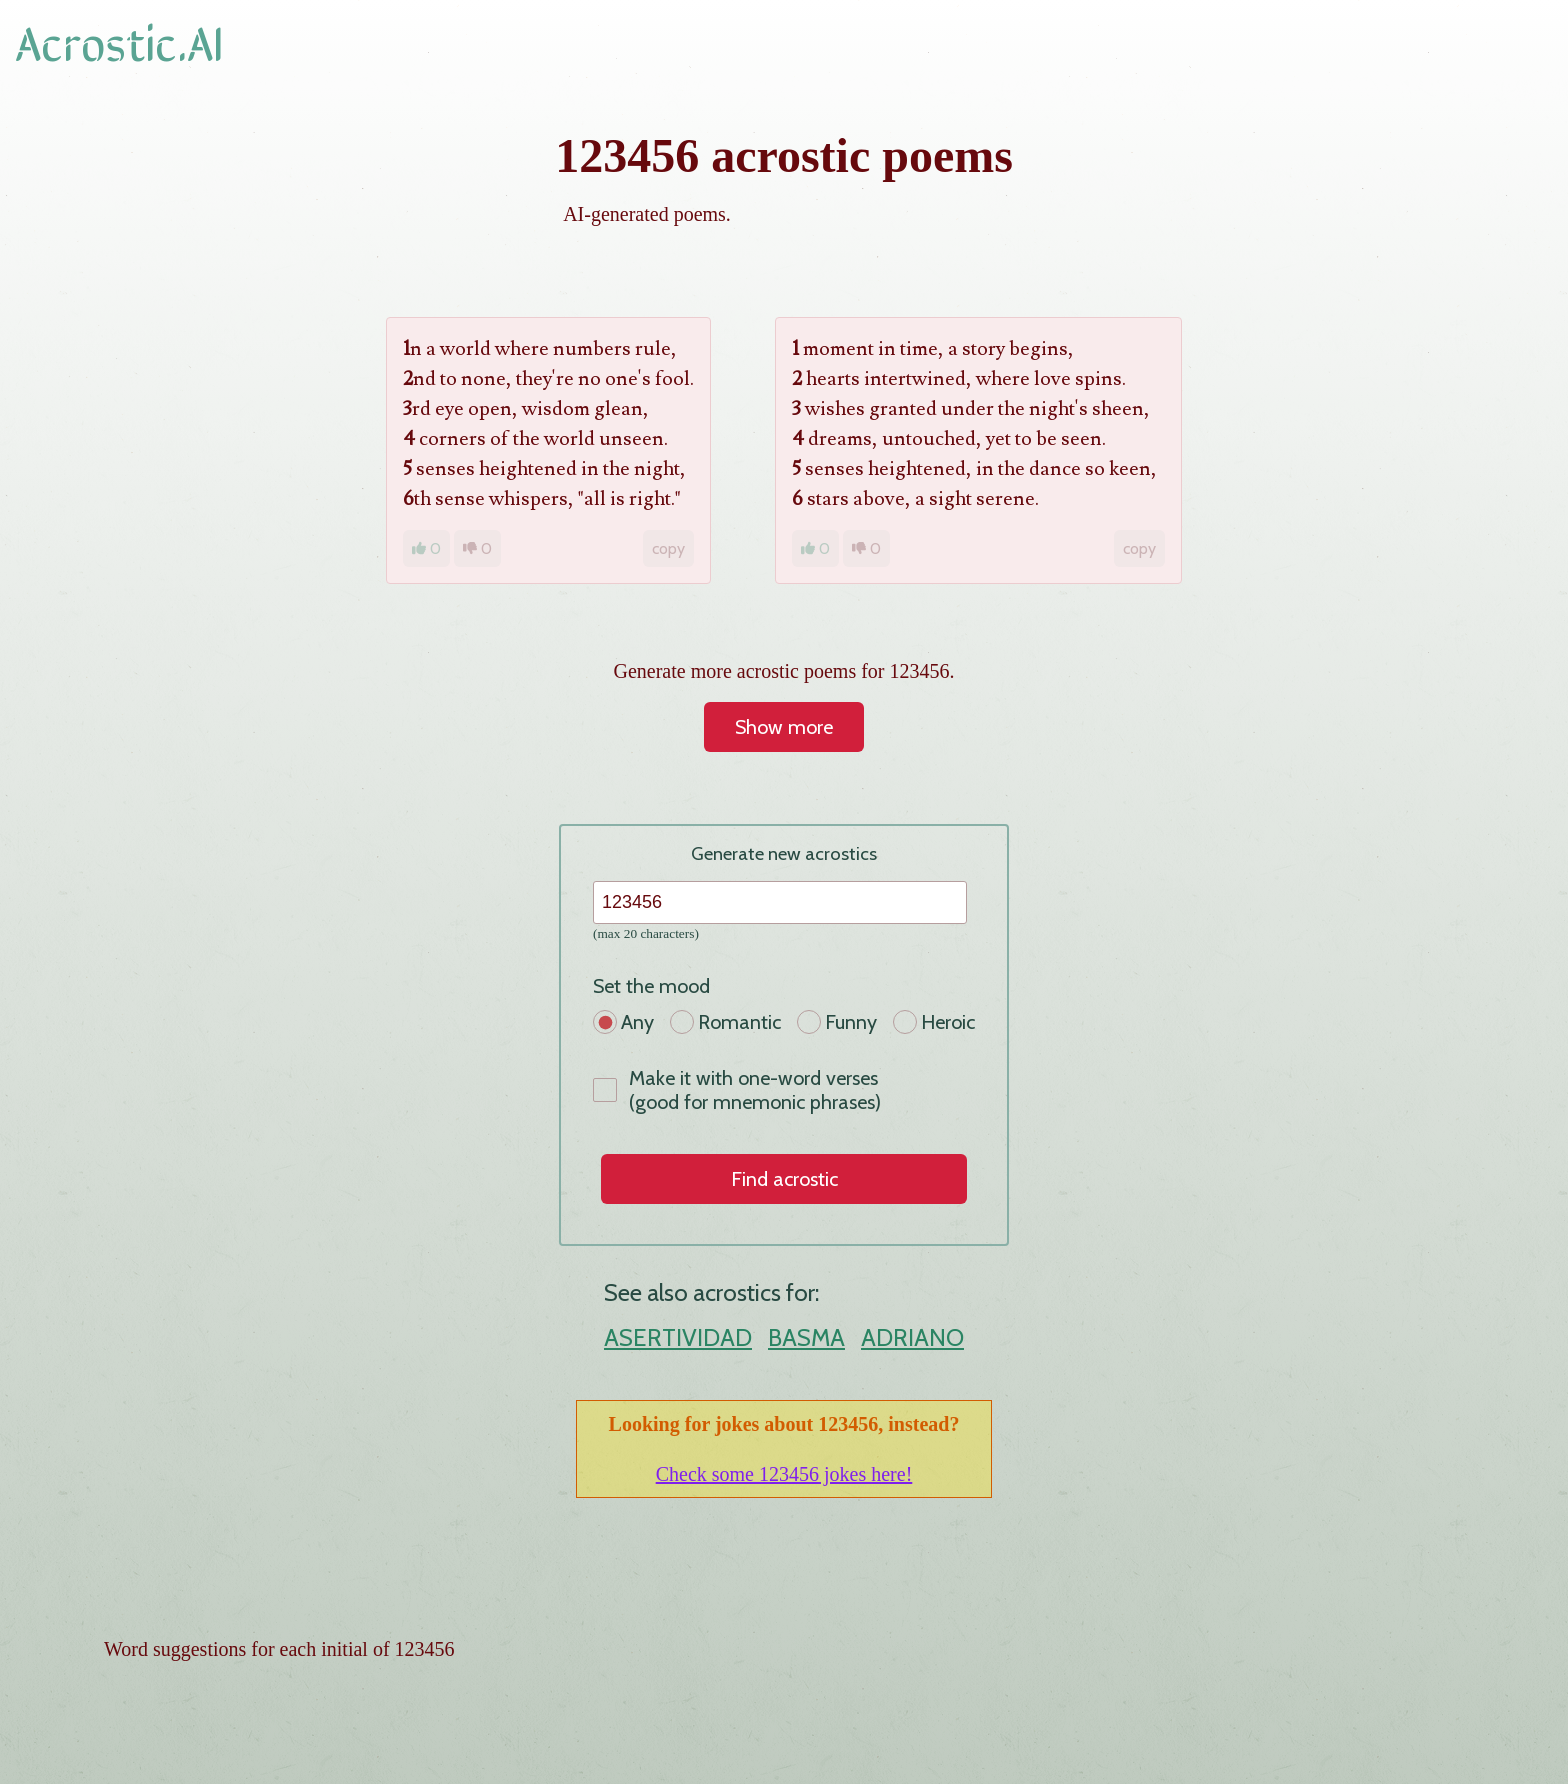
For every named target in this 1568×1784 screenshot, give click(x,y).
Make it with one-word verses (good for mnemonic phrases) (737, 1090)
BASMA (806, 1337)
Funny (837, 1022)
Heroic (934, 1022)
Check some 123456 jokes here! (784, 1474)
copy (668, 548)
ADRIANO (912, 1337)
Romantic (725, 1022)
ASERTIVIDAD (678, 1337)
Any (623, 1022)
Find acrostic (784, 1179)
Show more (784, 727)
